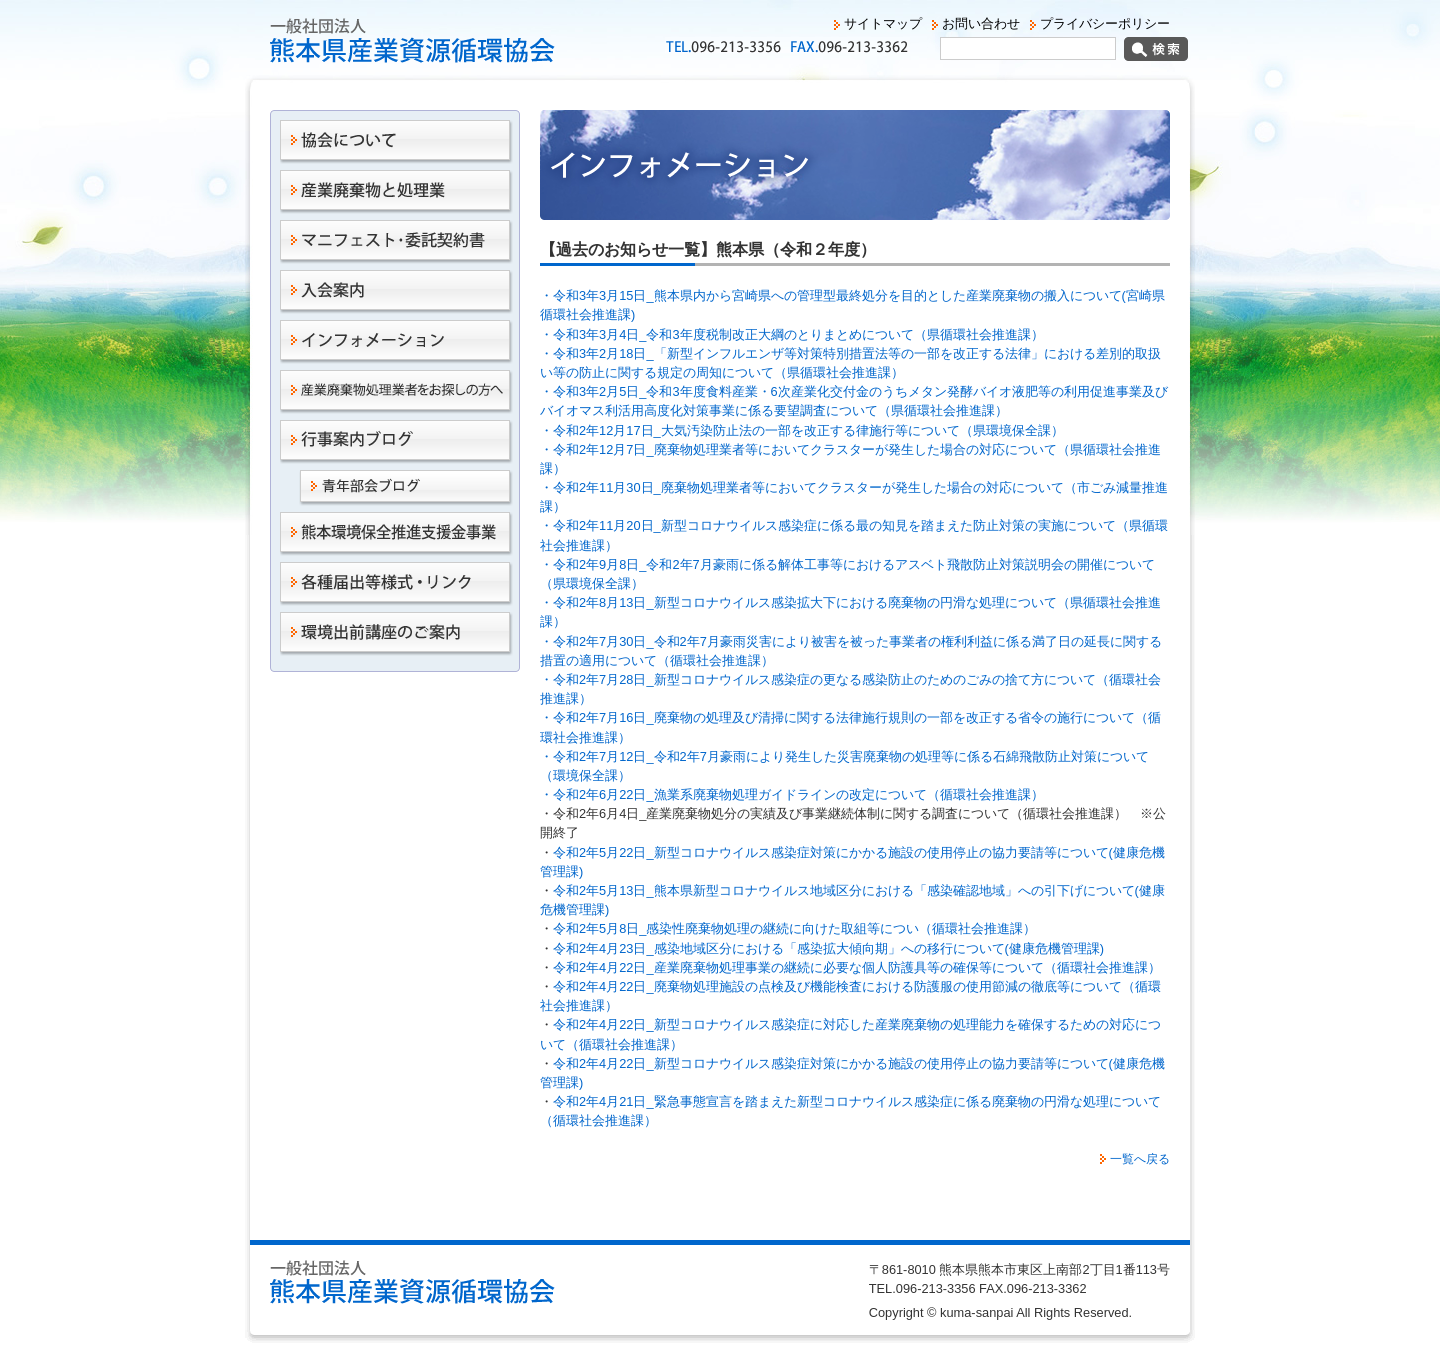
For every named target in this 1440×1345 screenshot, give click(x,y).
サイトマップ (883, 23)
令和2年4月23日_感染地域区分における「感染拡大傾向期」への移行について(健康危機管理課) (828, 948)
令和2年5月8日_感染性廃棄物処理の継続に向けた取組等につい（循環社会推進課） (794, 928)
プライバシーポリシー (1105, 23)
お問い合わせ (981, 23)
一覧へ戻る (1140, 1159)
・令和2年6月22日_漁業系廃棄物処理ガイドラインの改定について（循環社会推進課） (792, 794)
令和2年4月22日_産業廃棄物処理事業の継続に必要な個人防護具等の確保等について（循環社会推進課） (857, 967)
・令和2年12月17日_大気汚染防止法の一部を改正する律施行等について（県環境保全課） (802, 430)
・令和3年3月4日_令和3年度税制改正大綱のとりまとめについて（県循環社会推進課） (792, 334)
